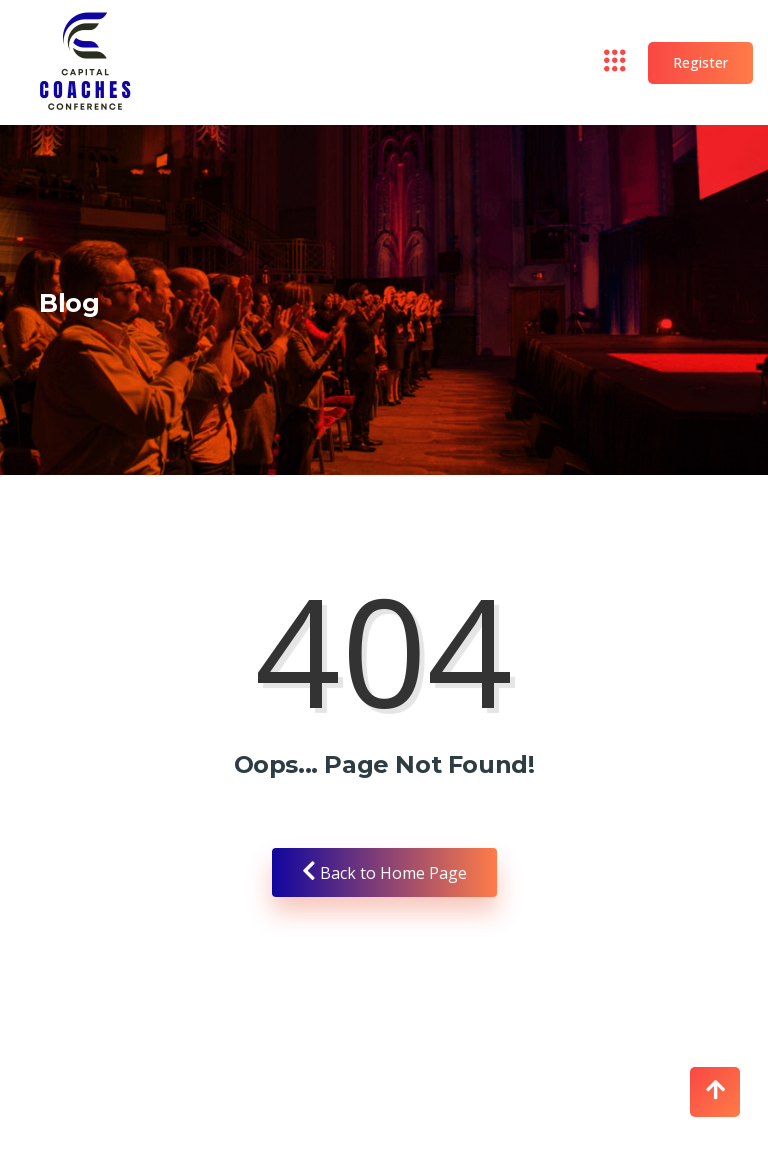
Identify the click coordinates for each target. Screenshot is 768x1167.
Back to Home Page (384, 872)
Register (700, 62)
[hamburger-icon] (615, 63)
